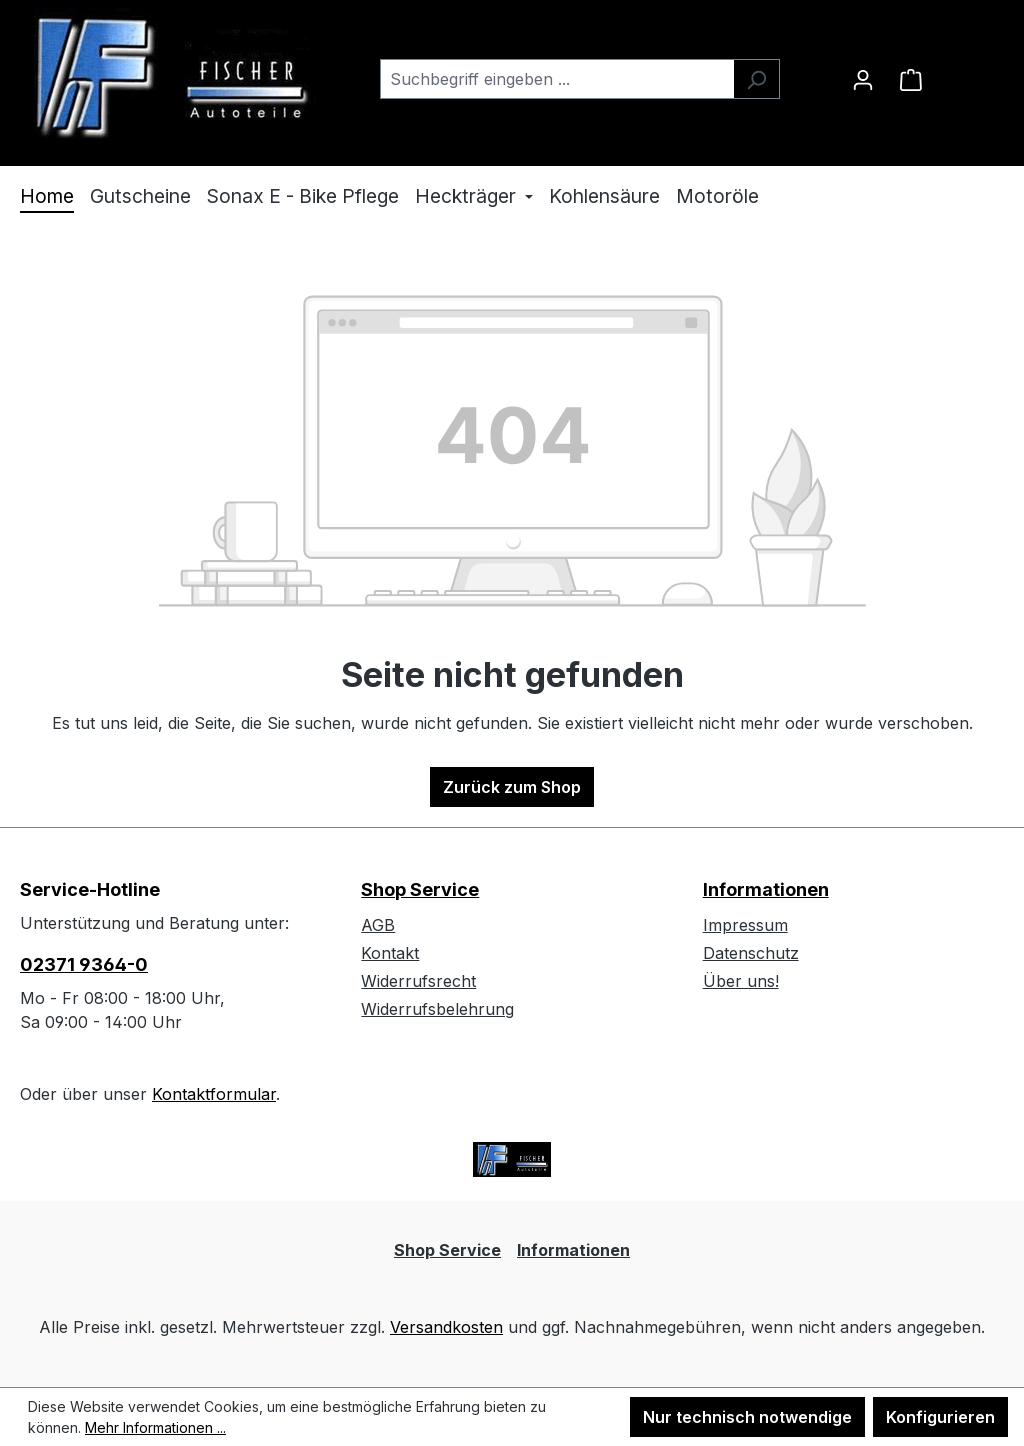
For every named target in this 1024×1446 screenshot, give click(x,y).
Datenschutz (751, 953)
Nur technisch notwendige (747, 1417)
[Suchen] (756, 79)
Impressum (745, 925)
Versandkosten (446, 1327)
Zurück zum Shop (512, 787)
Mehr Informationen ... (155, 1427)
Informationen (766, 889)
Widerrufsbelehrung (437, 1009)
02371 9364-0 (84, 964)
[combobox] (557, 79)
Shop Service (420, 889)
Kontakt (390, 953)
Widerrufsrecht (418, 981)
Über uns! (741, 981)
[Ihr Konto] (863, 79)
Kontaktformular (214, 1094)
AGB (378, 925)
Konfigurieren (940, 1417)
